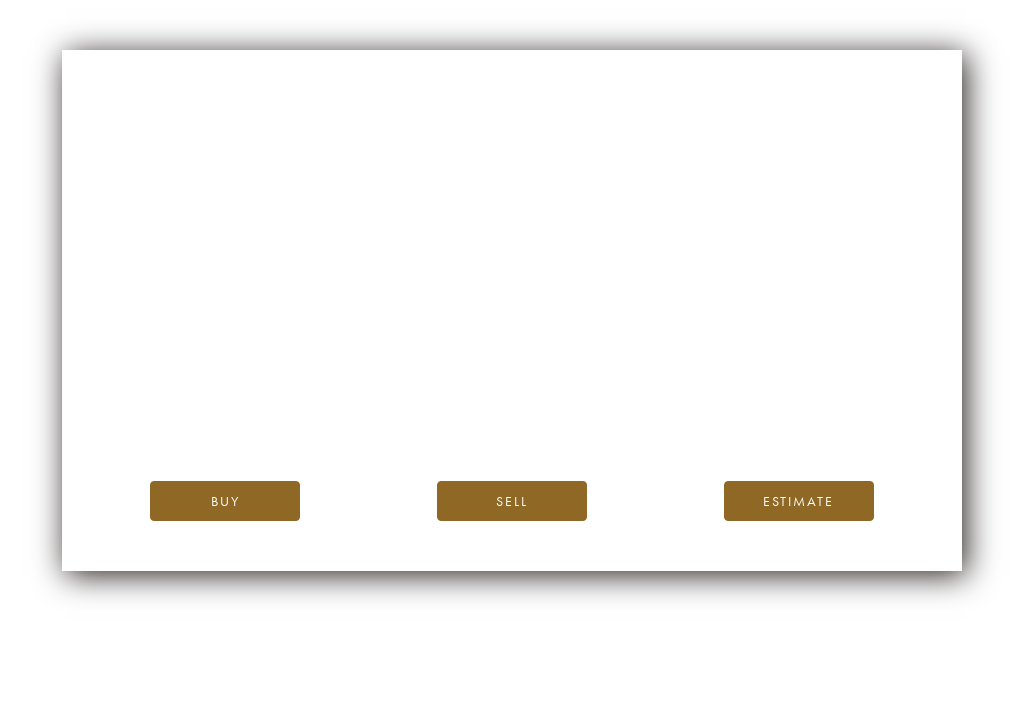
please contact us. (692, 419)
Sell (512, 501)
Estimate (798, 501)
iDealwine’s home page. (692, 374)
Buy (225, 501)
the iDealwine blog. (594, 396)
